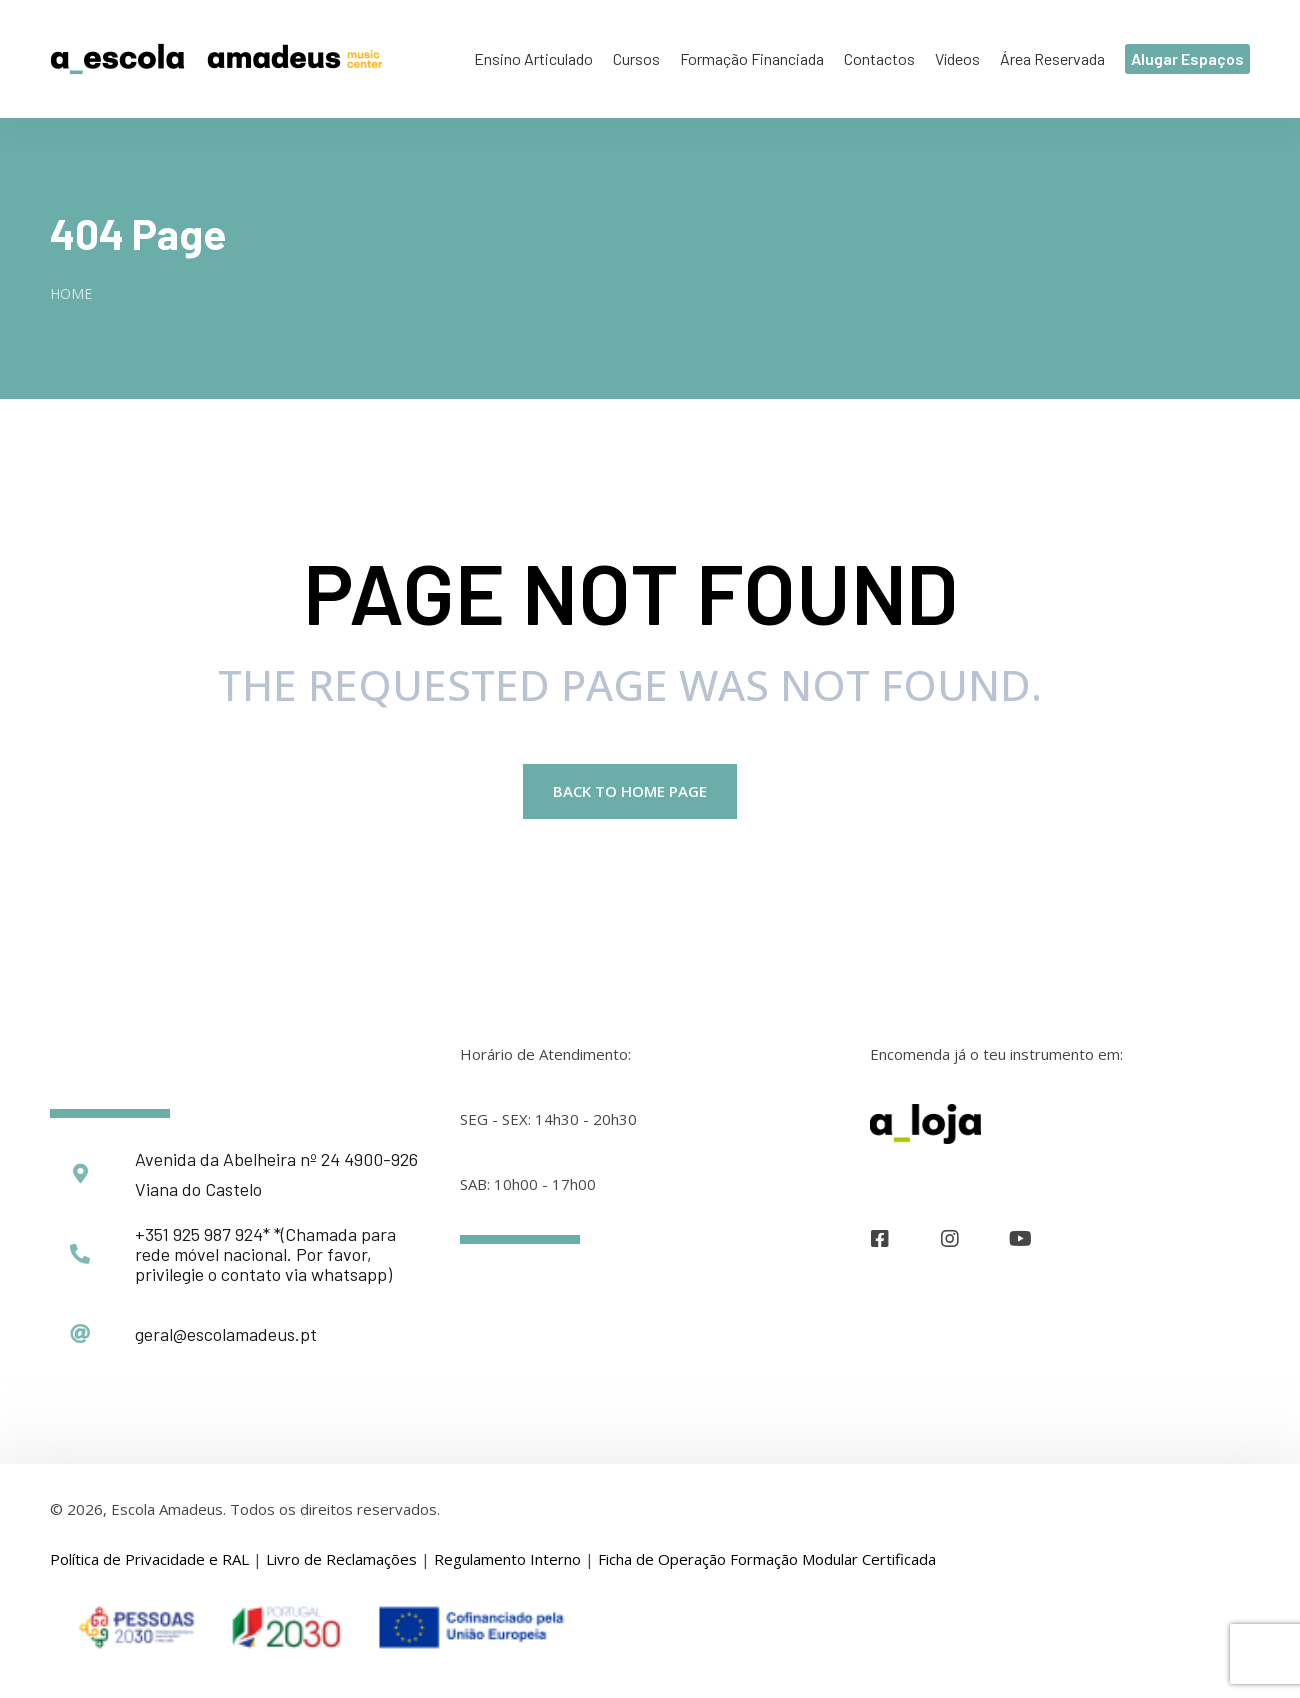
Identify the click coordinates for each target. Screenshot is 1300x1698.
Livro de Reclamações (341, 1561)
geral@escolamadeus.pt (226, 1336)
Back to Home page (630, 793)
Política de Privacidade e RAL (149, 1561)
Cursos (636, 58)
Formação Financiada (752, 58)
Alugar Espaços (1187, 58)
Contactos (879, 58)
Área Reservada (1052, 58)
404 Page (138, 233)
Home (71, 293)
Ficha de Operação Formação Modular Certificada (767, 1561)
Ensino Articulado (533, 58)
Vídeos (957, 58)
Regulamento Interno (507, 1561)
